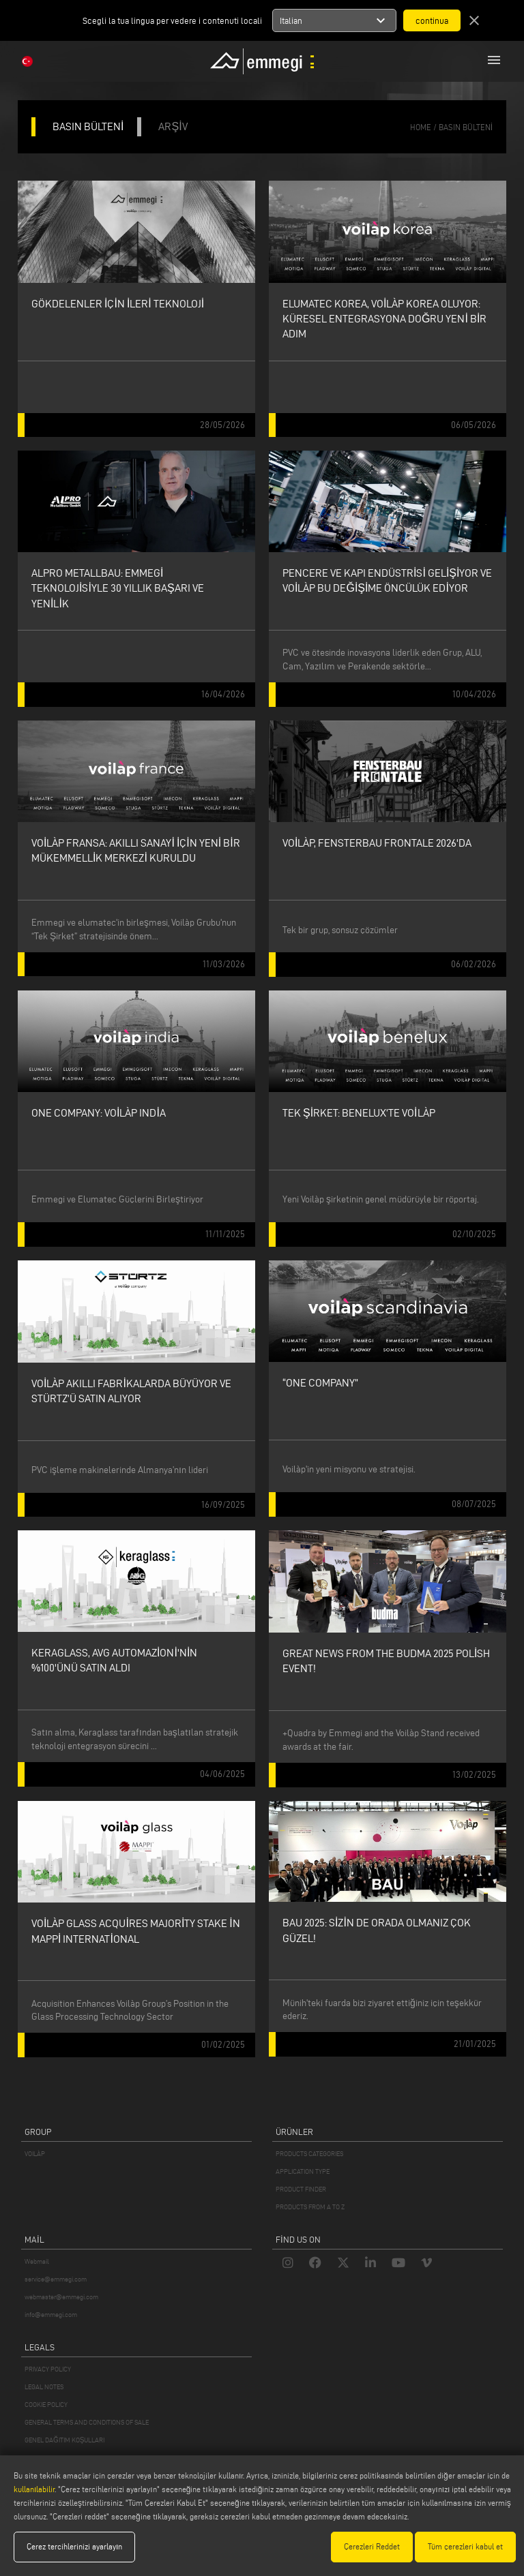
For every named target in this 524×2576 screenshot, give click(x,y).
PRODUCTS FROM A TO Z (310, 2207)
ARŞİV (172, 126)
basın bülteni (466, 127)
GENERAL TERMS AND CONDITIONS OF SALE (87, 2422)
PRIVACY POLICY (48, 2369)
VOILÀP (35, 2153)
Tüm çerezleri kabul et (465, 2546)
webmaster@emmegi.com (61, 2297)
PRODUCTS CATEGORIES (309, 2153)
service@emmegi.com (56, 2279)
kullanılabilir (34, 2489)
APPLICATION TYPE (303, 2171)
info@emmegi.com (51, 2314)
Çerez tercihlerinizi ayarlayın (74, 2546)
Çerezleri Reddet (372, 2546)
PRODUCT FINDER (301, 2189)
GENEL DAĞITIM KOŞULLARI (64, 2440)
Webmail (37, 2261)
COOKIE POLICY (46, 2404)
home (420, 127)
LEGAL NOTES (44, 2387)
